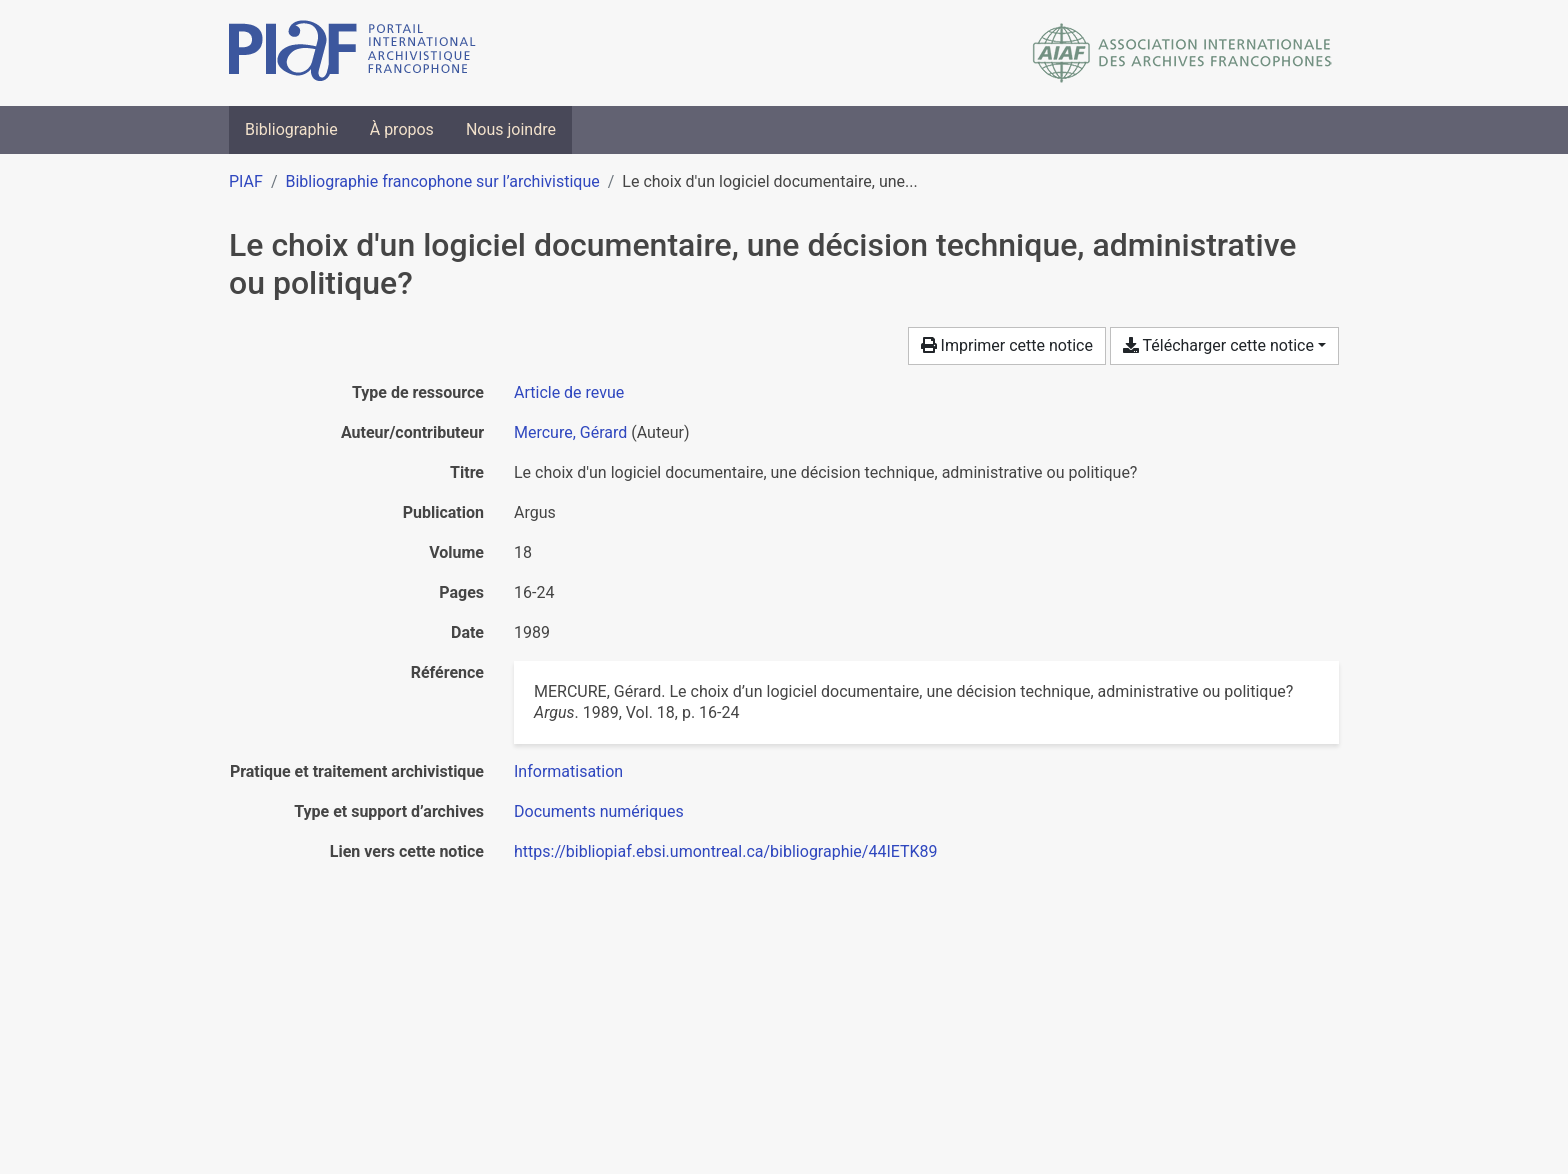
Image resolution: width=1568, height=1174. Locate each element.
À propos (402, 129)
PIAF (246, 181)
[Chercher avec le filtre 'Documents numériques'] (599, 811)
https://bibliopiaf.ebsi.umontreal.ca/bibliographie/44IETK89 (726, 851)
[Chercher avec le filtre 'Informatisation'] (568, 771)
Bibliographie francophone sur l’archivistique (442, 181)
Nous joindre (511, 129)
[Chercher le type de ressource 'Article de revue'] (569, 392)
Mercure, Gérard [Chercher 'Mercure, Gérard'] (570, 432)
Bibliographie (291, 129)
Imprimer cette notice (1007, 345)
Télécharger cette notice (1218, 345)
